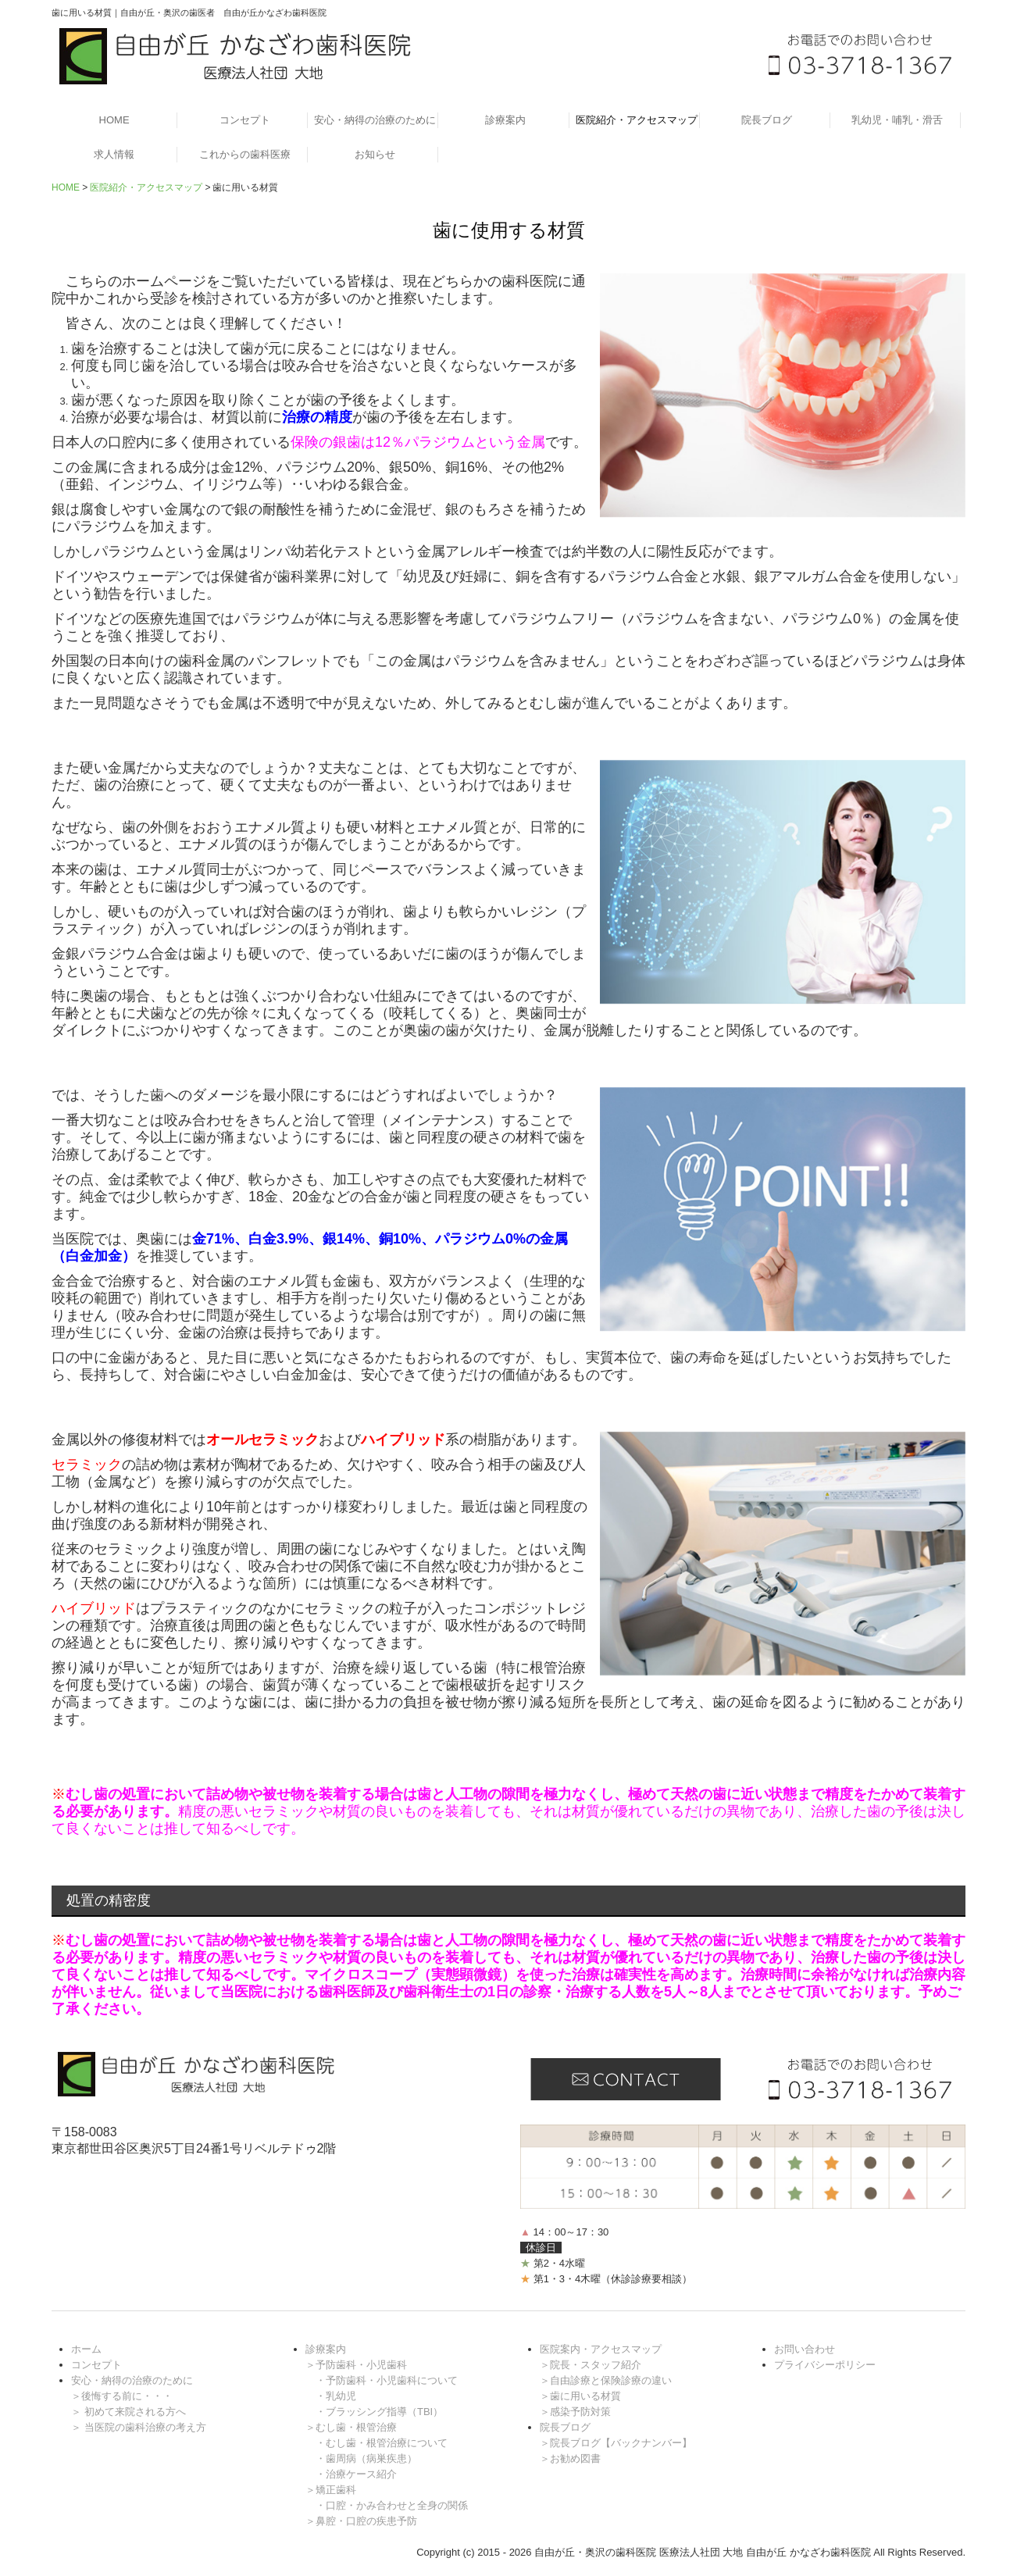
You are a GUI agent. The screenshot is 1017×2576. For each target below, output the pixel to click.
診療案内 (505, 120)
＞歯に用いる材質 (580, 2396)
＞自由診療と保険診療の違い (606, 2380)
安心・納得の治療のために (375, 120)
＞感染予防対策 (575, 2411)
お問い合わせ (804, 2349)
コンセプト (244, 120)
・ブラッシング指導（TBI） (379, 2411)
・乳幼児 (336, 2396)
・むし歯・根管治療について (382, 2443)
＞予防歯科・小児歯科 (356, 2365)
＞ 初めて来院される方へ (128, 2411)
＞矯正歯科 (330, 2490)
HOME (114, 120)
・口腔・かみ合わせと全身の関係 (392, 2505)
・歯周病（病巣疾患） (366, 2458)
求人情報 (114, 154)
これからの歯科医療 (245, 154)
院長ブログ (766, 120)
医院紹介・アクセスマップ (637, 120)
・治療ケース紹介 (356, 2474)
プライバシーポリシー (825, 2365)
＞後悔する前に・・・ (122, 2396)
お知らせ (375, 154)
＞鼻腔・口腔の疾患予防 (361, 2521)
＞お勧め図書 (570, 2458)
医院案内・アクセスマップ (601, 2349)
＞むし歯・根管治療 (351, 2427)
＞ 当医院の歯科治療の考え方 (138, 2427)
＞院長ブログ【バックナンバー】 (616, 2443)
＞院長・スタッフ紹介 (590, 2365)
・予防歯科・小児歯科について (387, 2380)
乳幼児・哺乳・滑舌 (897, 120)
